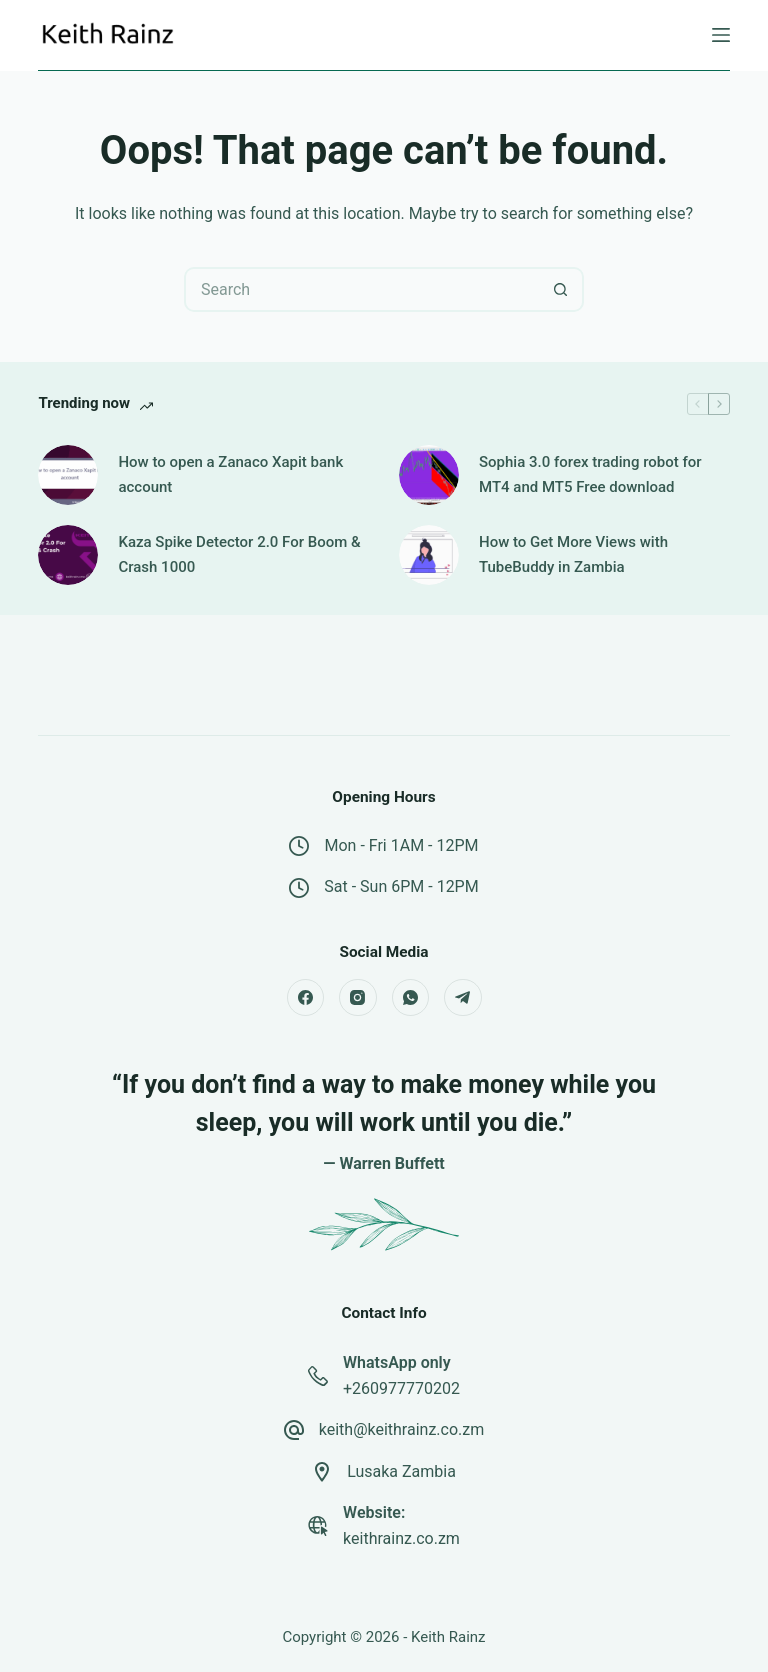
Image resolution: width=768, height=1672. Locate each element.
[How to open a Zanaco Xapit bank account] (68, 475)
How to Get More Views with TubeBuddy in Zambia (573, 554)
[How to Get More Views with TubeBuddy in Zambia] (429, 555)
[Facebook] (306, 998)
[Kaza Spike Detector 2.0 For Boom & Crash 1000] (68, 555)
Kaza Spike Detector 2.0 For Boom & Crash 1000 (239, 554)
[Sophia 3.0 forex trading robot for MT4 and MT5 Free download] (429, 475)
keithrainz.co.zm (401, 1538)
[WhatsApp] (411, 998)
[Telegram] (463, 998)
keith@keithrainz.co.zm (402, 1429)
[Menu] (721, 35)
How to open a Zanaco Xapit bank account (230, 474)
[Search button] (561, 289)
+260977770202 (401, 1388)
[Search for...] (361, 289)
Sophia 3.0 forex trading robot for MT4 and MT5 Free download (590, 474)
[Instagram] (358, 998)
